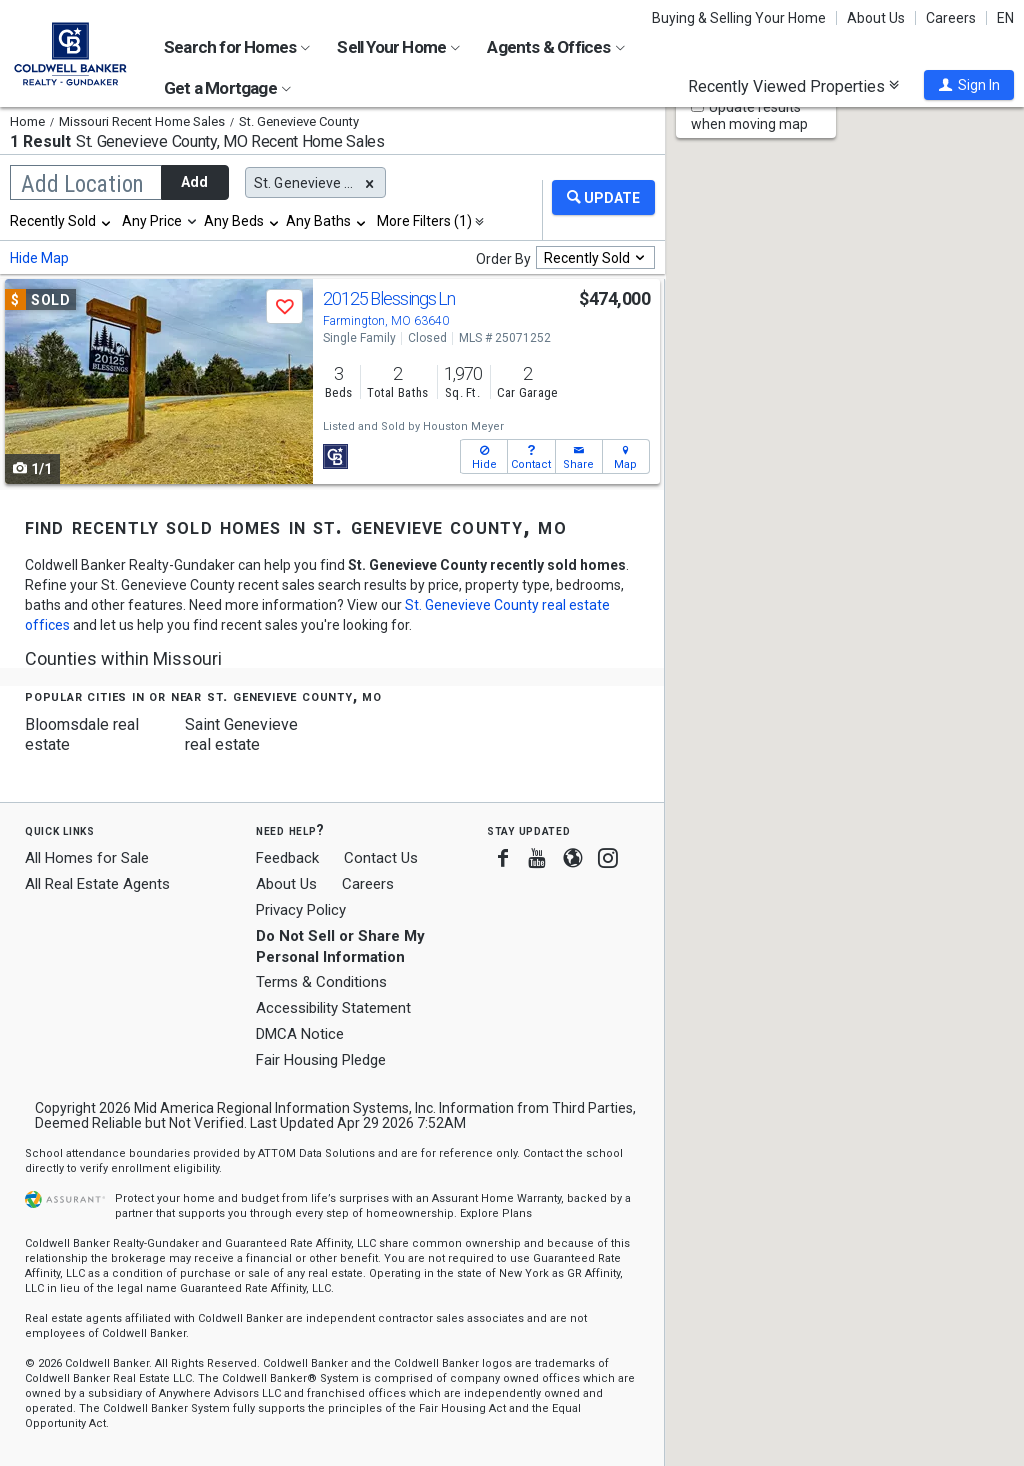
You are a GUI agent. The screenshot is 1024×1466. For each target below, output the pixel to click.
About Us (876, 18)
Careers (951, 18)
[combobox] (61, 221)
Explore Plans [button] (496, 1213)
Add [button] (194, 182)
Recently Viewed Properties (793, 86)
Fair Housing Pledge (321, 1060)
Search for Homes (237, 47)
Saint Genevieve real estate (241, 735)
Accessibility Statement (333, 1008)
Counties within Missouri (123, 658)
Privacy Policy (301, 910)
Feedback (287, 858)
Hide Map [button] (39, 258)
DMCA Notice (300, 1034)
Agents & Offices (555, 47)
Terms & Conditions (321, 982)
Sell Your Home (398, 47)
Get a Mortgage (227, 88)
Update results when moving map (749, 115)
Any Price (152, 221)
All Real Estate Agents (97, 884)
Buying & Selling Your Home (739, 18)
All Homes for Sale (87, 858)
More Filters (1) (424, 221)
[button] (969, 85)
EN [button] (1005, 18)
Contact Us (381, 858)
